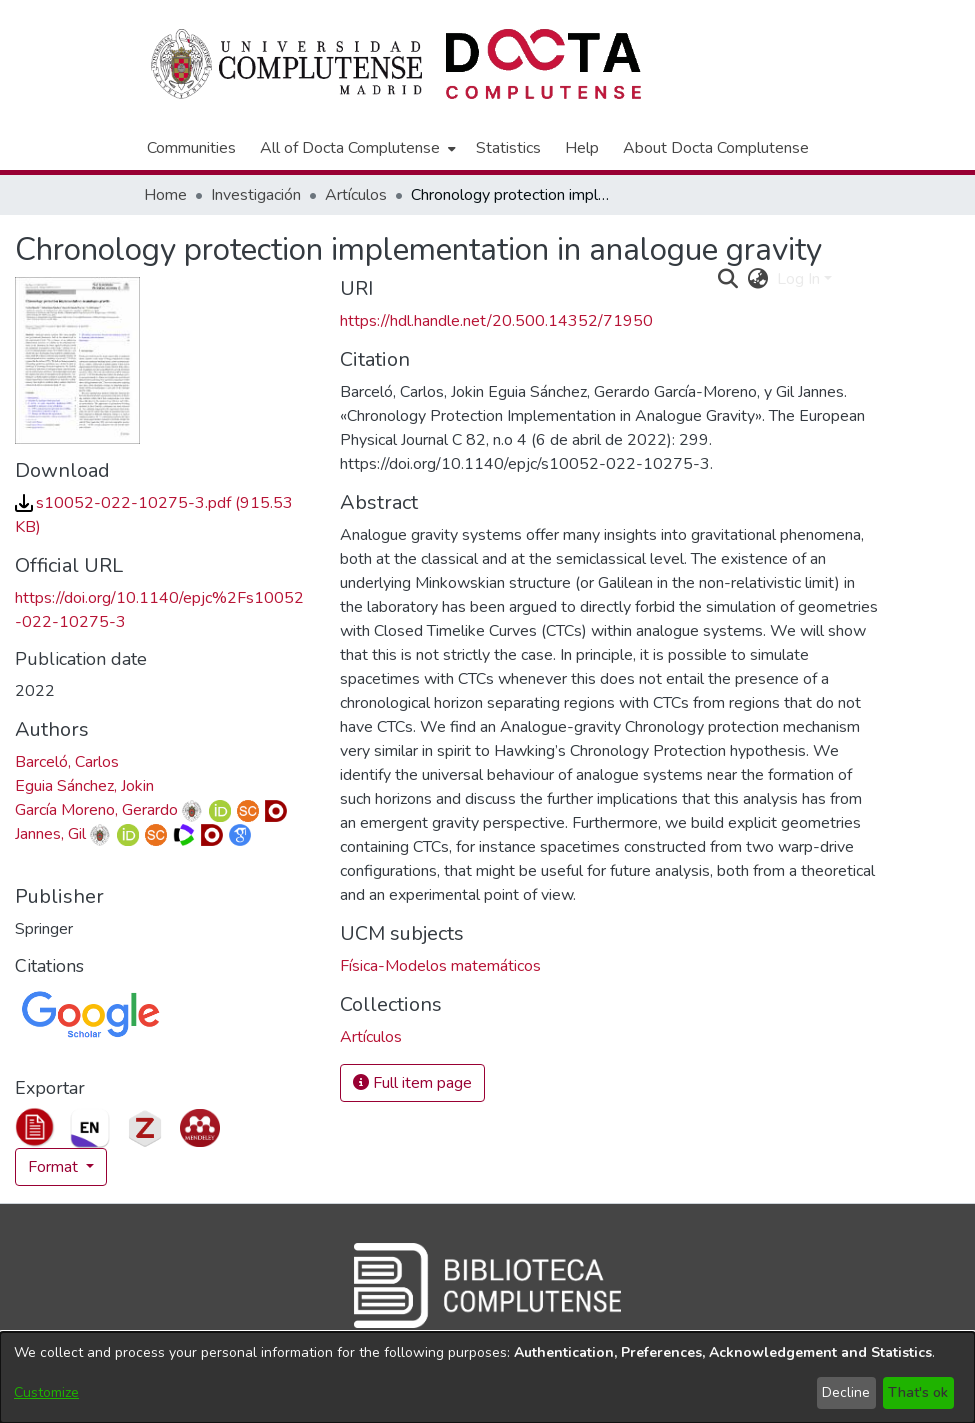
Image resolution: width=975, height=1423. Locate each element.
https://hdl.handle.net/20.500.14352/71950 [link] (496, 321)
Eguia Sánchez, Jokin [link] (84, 786)
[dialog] (487, 1377)
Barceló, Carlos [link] (67, 762)
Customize (46, 1392)
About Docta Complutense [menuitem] (716, 148)
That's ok (918, 1392)
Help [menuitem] (582, 148)
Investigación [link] (256, 195)
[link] (371, 1037)
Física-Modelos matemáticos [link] (440, 966)
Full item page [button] (412, 1083)
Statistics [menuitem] (508, 148)
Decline (846, 1392)
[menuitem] (356, 148)
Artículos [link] (356, 195)
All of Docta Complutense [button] (350, 148)
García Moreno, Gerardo (96, 810)
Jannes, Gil (50, 834)
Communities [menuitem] (191, 148)
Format (55, 1167)
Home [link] (165, 195)
